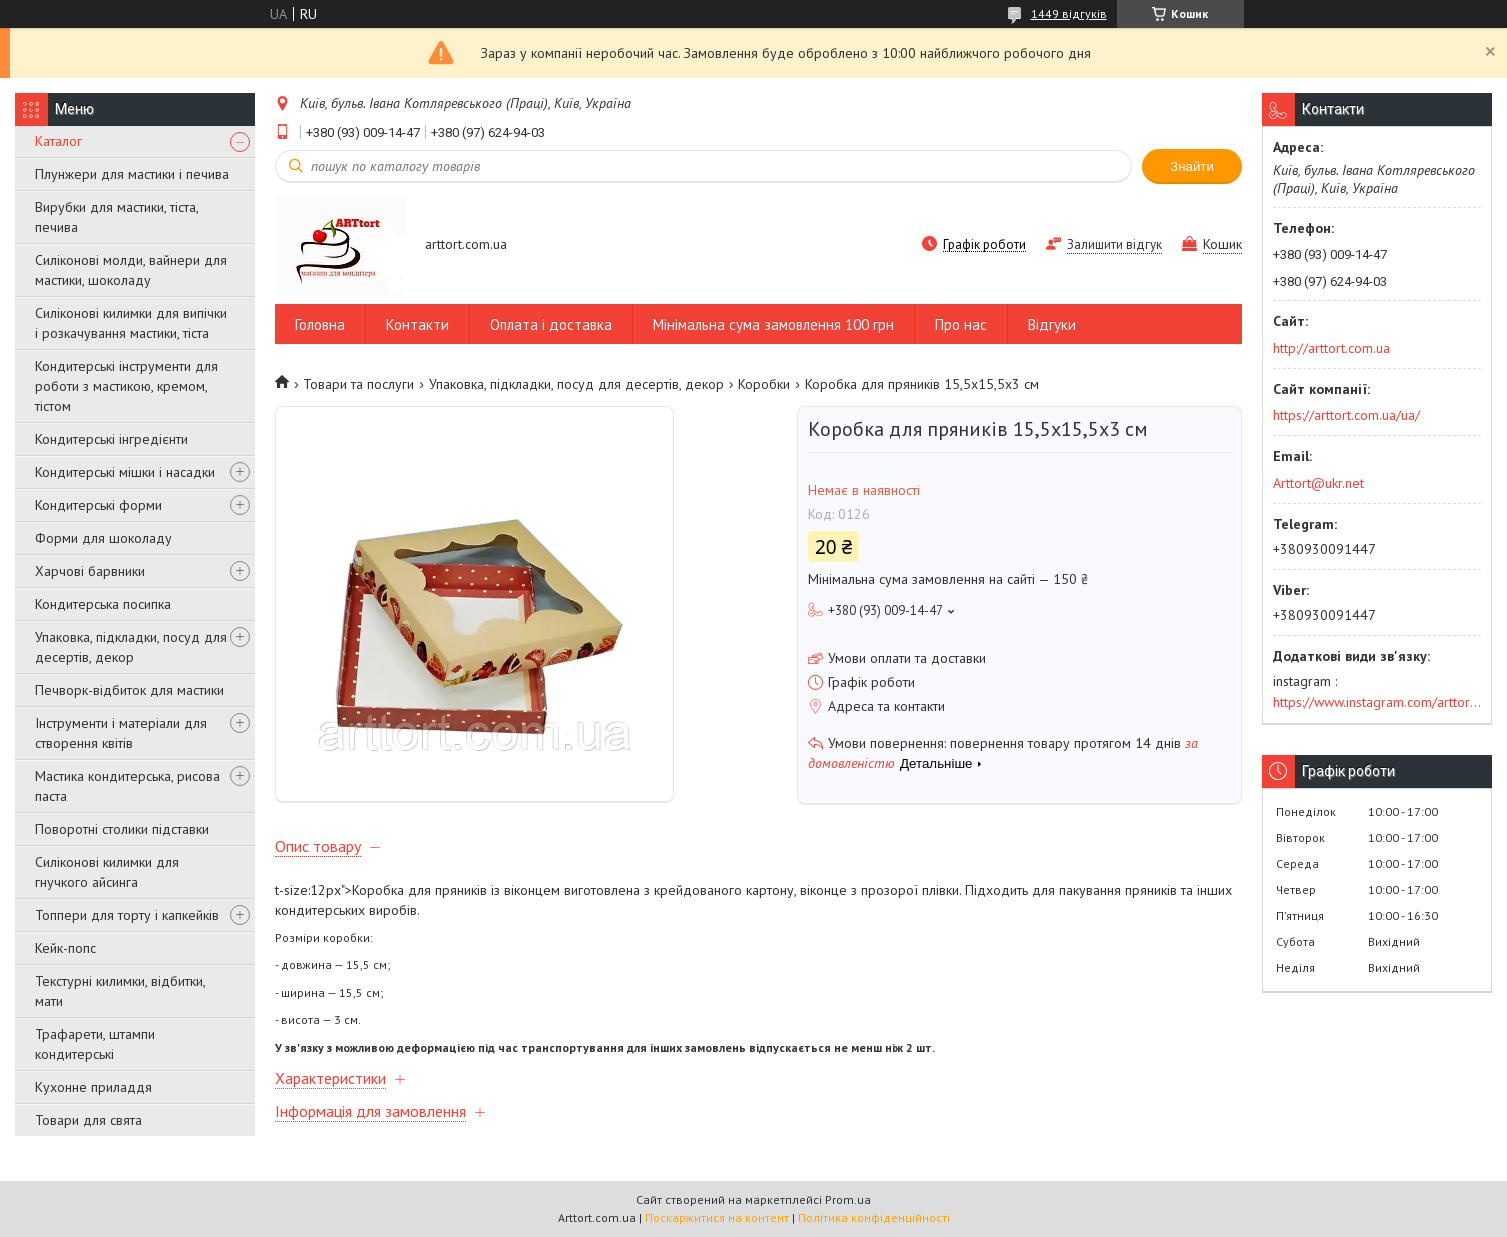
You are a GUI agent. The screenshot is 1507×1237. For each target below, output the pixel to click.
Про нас (961, 324)
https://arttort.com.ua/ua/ (1346, 415)
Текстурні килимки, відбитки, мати (120, 991)
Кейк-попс (65, 948)
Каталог (58, 141)
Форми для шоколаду (103, 538)
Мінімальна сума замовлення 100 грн (773, 324)
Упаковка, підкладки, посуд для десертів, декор (131, 647)
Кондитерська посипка (103, 604)
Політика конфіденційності (874, 1217)
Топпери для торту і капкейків (127, 915)
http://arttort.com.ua (1331, 348)
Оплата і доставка (551, 324)
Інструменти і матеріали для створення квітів (121, 733)
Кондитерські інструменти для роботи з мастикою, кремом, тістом (126, 386)
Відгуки (1052, 324)
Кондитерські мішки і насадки (125, 472)
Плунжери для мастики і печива (132, 174)
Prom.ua (848, 1199)
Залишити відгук (1114, 244)
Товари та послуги (358, 384)
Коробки (764, 384)
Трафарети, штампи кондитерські (95, 1044)
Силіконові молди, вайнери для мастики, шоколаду (131, 270)
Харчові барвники (90, 571)
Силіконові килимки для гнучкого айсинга (107, 872)
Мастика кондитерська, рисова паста (127, 786)
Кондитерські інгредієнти (111, 439)
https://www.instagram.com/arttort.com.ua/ (1377, 702)
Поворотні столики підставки (122, 829)
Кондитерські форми (98, 505)
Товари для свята (88, 1120)
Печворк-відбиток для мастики (129, 690)
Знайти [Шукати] (1192, 166)
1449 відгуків (1069, 13)
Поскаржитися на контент (717, 1217)
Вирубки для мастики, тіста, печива (116, 217)
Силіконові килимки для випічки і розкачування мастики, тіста (131, 323)
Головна (320, 324)
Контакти (417, 324)
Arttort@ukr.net (1318, 483)
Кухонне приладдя (93, 1087)
